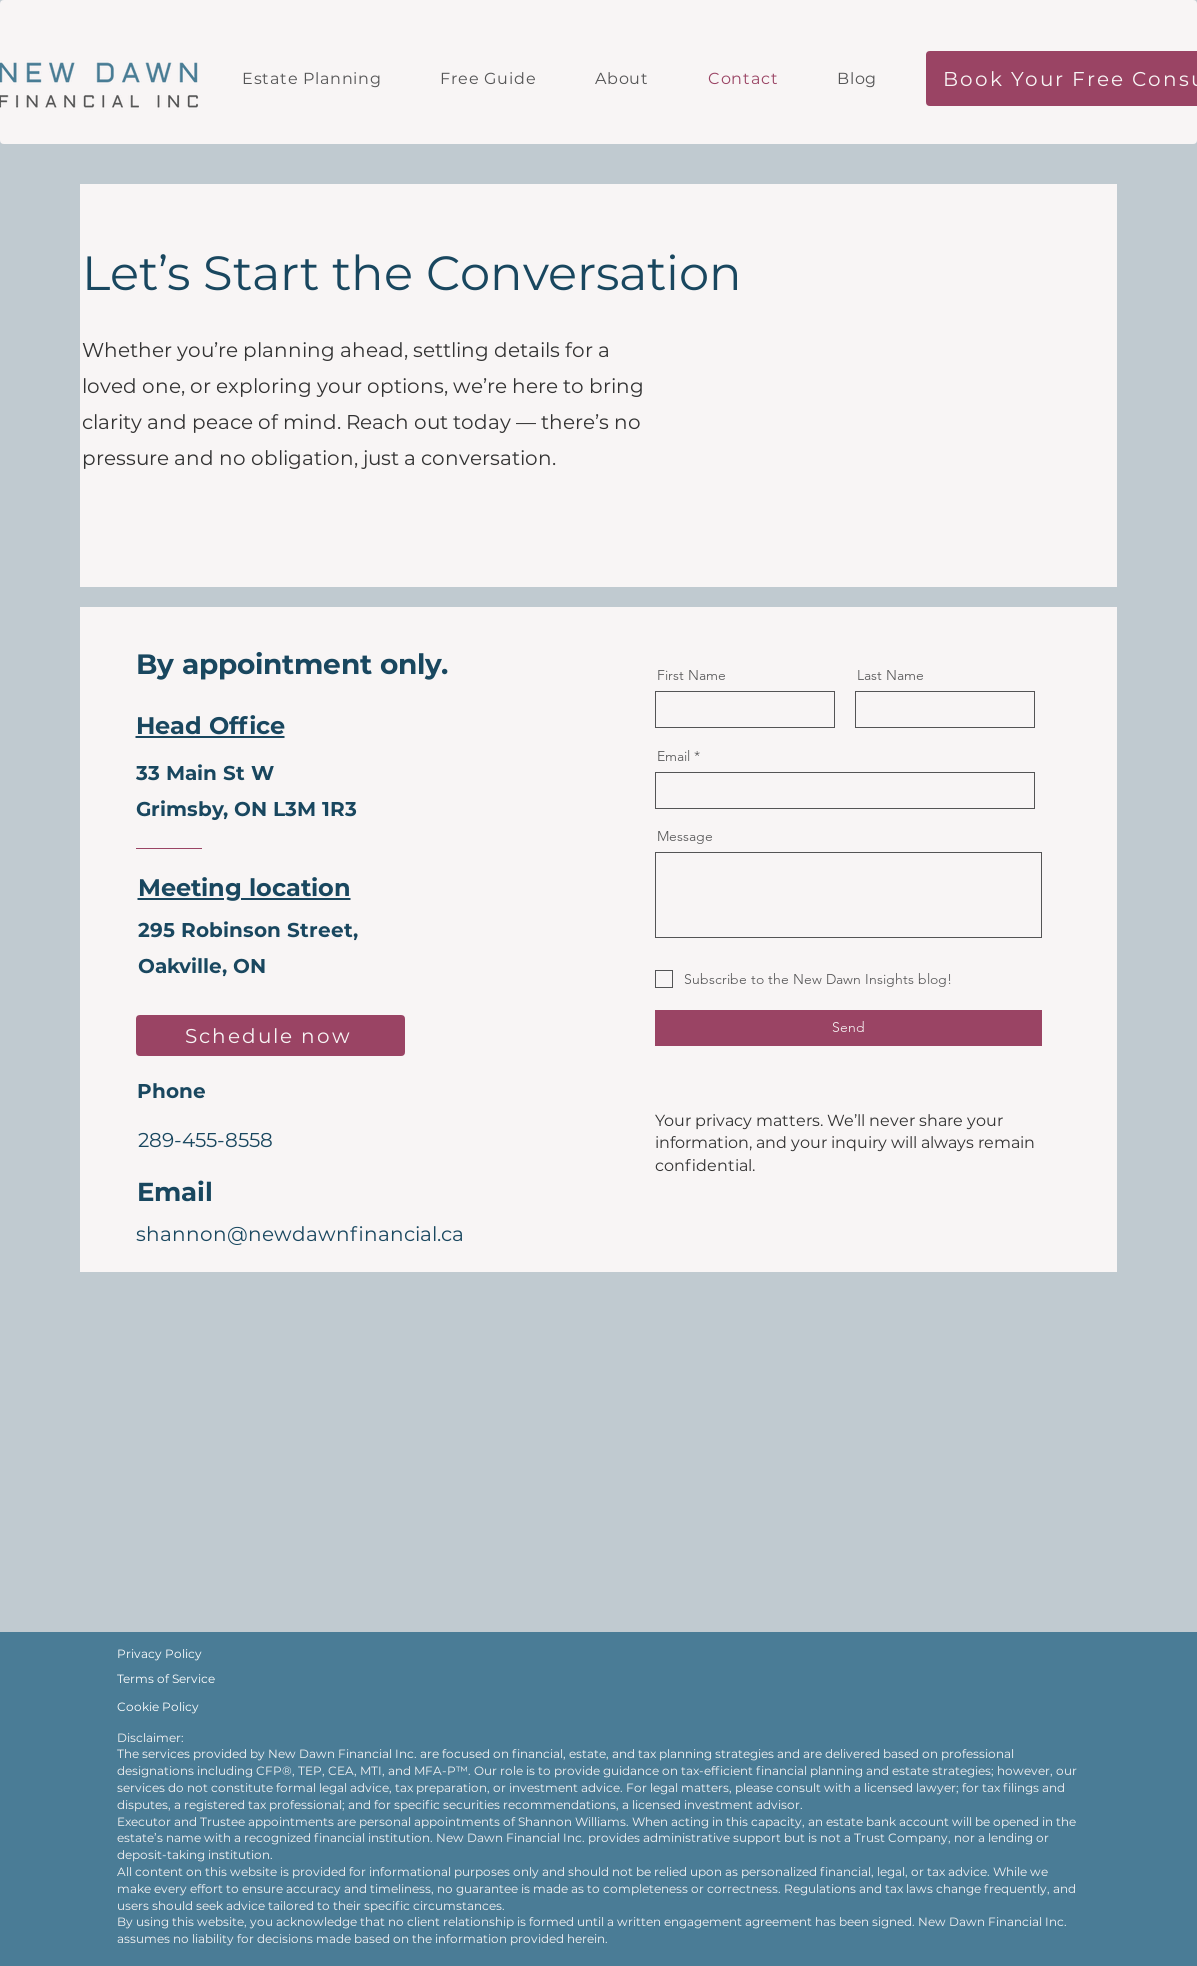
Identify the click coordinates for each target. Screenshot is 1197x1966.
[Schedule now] (270, 1035)
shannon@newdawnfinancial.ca (300, 1234)
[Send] (848, 1028)
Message (685, 836)
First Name (691, 675)
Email (673, 756)
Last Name (890, 675)
